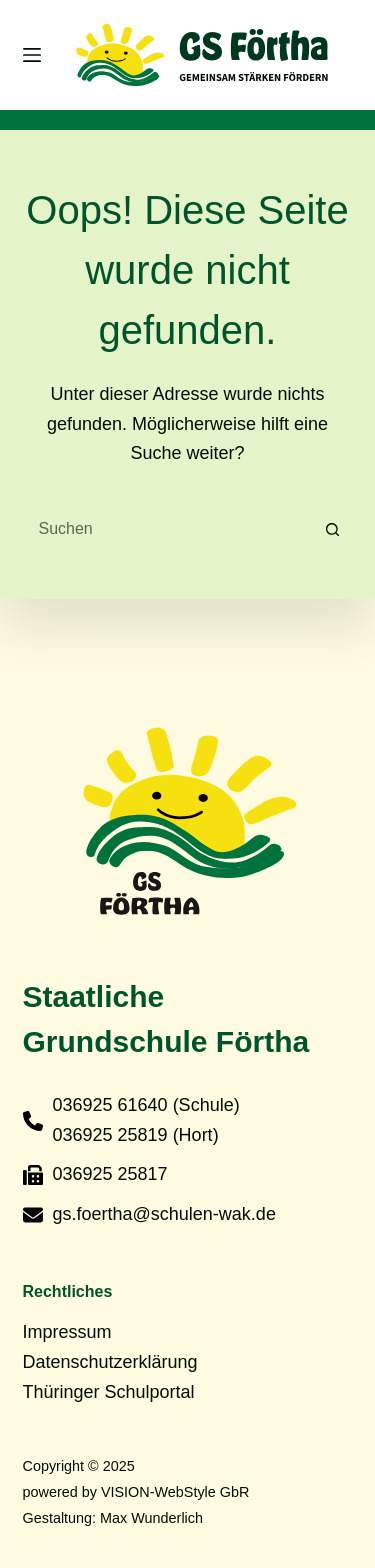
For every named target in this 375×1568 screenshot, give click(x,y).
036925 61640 (110, 1105)
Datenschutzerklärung (110, 1362)
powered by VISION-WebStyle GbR (136, 1492)
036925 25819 (110, 1135)
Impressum (67, 1332)
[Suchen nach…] (168, 529)
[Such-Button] (333, 529)
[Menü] (32, 55)
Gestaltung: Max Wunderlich (113, 1518)
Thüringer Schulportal (109, 1392)
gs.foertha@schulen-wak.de (164, 1214)
